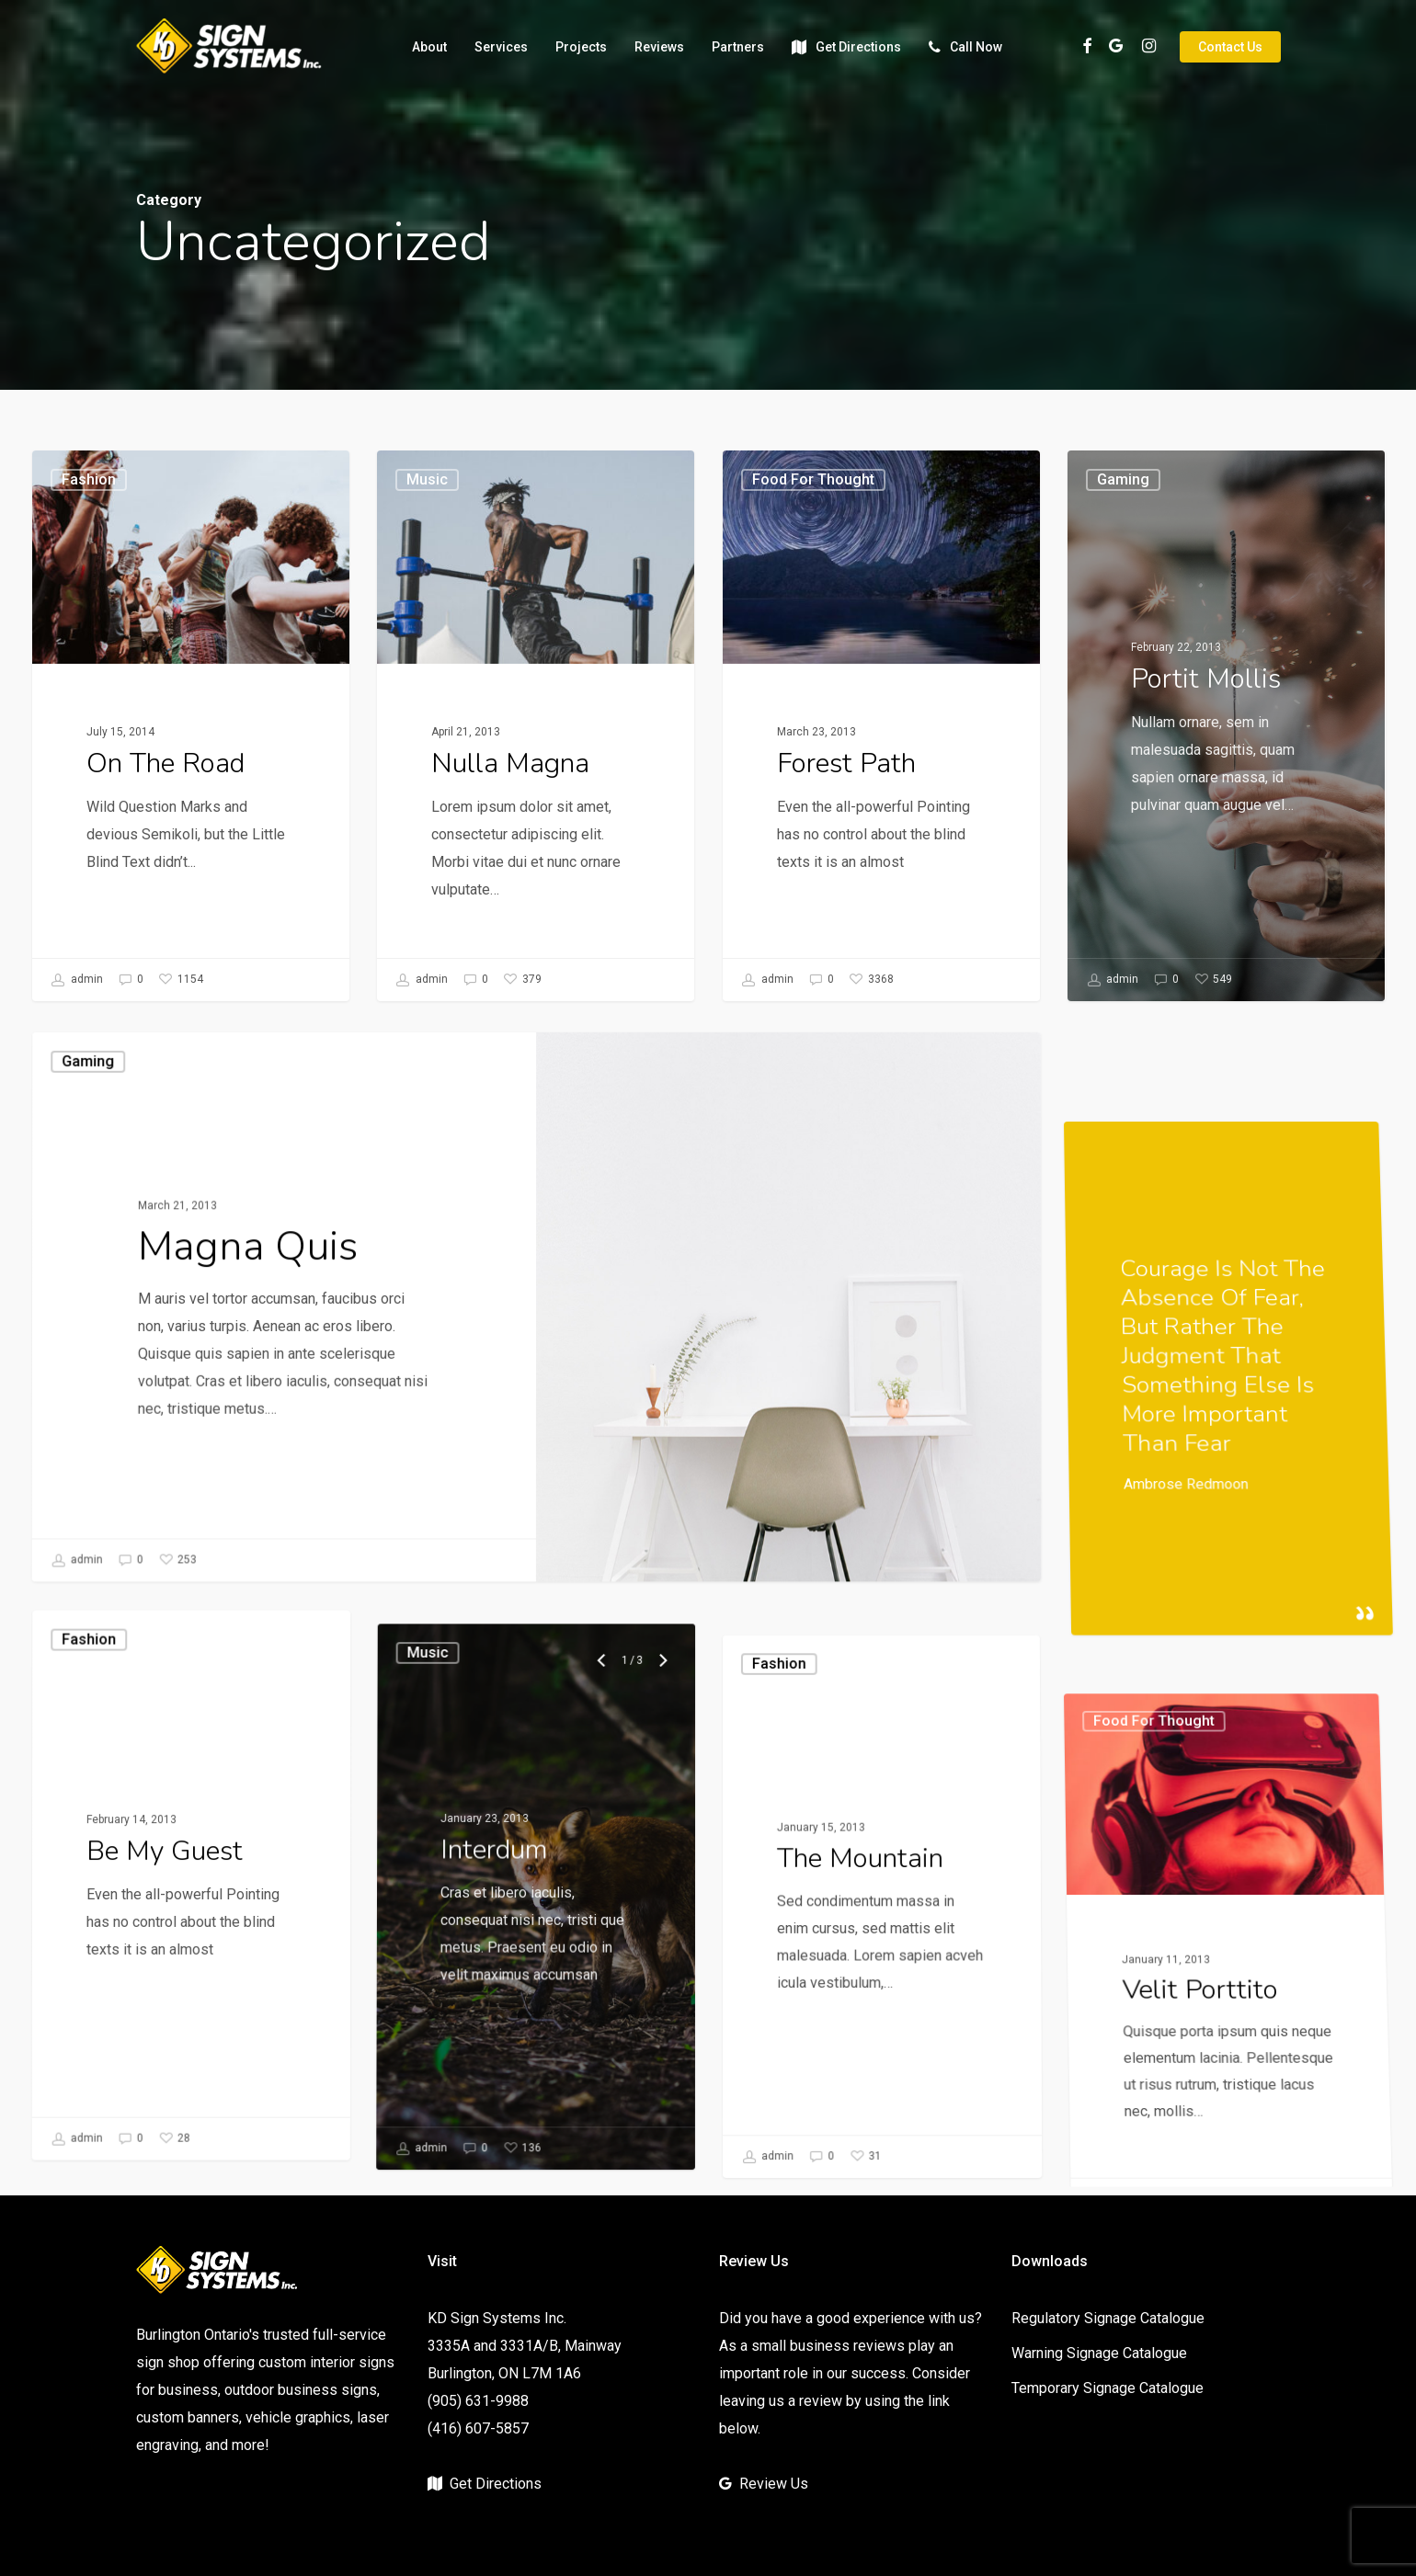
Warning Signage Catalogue (1099, 2353)
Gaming (104, 1305)
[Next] (665, 2025)
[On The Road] (191, 725)
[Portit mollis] (1227, 758)
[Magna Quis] (276, 1507)
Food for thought (813, 480)
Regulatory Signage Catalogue (1108, 2318)
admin (77, 980)
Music (427, 479)
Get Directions (496, 2483)
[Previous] (607, 2025)
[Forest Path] (882, 727)
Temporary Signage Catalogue (1107, 2388)
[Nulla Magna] (536, 725)
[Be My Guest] (185, 2086)
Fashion (89, 479)
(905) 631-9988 (478, 2401)
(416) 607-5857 (478, 2428)
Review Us (773, 2483)
